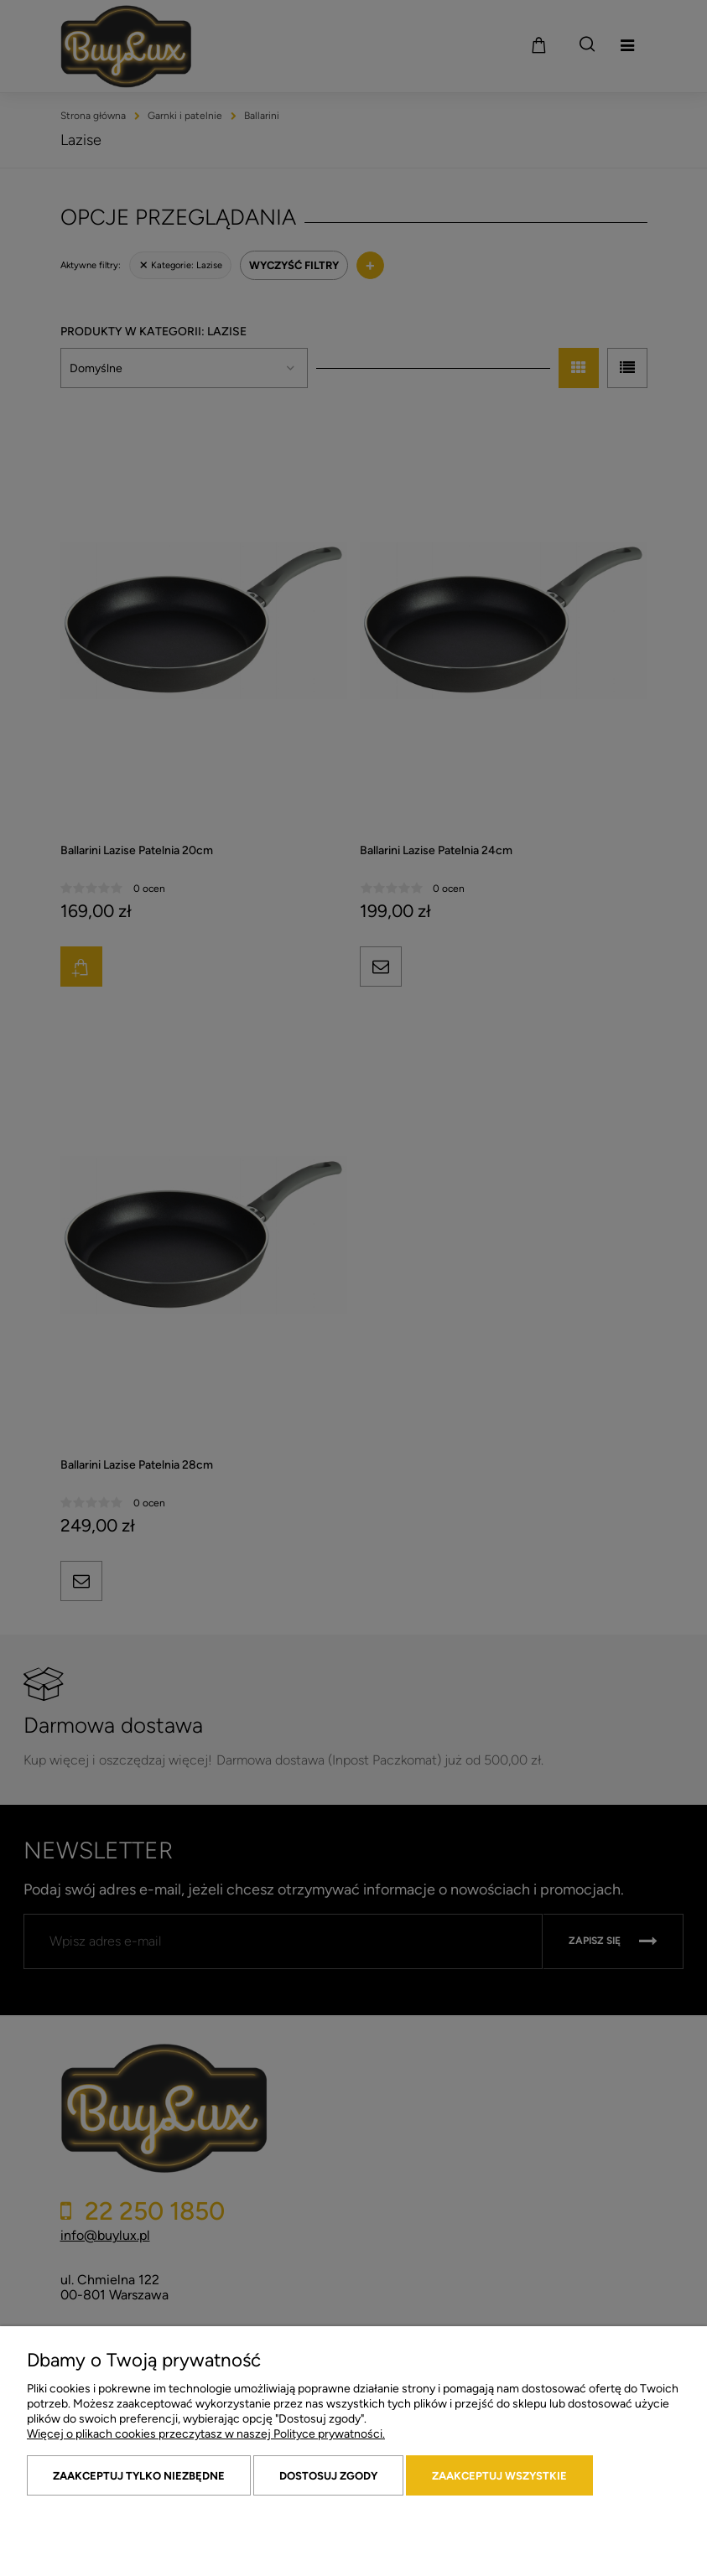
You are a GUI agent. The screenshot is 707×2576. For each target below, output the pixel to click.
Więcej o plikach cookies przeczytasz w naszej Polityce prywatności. (206, 2434)
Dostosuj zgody (328, 2476)
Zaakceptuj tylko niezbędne (139, 2476)
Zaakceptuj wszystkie (499, 2476)
